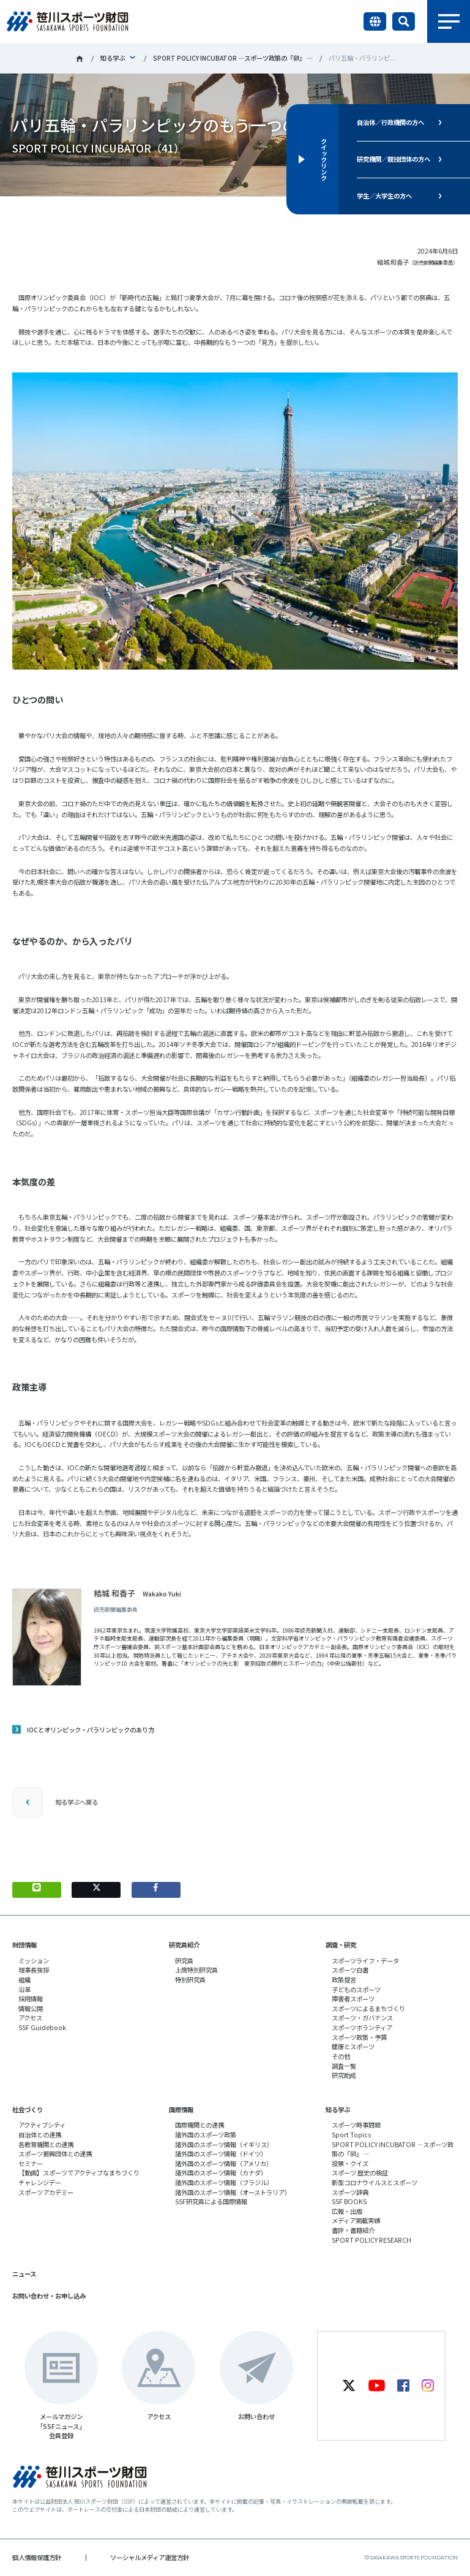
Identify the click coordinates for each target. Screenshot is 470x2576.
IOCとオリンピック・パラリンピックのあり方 (90, 1729)
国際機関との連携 (199, 2124)
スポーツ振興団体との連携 (55, 2153)
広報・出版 (347, 2211)
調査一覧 (344, 2066)
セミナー (30, 2163)
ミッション (33, 1960)
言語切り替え (375, 21)
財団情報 (24, 1944)
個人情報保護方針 (36, 2557)
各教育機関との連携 (45, 2144)
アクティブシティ (41, 2124)
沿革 (24, 1989)
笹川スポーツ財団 (79, 59)
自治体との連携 (39, 2134)
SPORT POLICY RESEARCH (371, 2240)
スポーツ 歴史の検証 (360, 2172)
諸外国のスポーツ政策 (205, 2134)
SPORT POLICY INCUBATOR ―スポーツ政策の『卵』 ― (233, 57)
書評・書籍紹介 (353, 2230)
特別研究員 (190, 1979)
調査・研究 (341, 1944)
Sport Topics (351, 2134)
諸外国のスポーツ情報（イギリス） (224, 2144)
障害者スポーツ (353, 1998)
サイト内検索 (403, 21)
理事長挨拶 (33, 1969)
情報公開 (30, 2008)
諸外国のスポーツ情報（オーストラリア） (233, 2192)
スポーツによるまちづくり (368, 2008)
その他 (341, 2056)
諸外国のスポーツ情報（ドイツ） (221, 2153)
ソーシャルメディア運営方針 (149, 2557)
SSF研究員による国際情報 (211, 2201)
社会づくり (27, 2109)
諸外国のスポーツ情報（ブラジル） (224, 2182)
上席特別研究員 (196, 1969)
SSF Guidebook (42, 2027)
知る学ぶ (112, 57)
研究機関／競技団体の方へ (393, 159)
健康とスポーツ (353, 2046)
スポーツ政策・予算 (359, 2037)
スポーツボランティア (362, 2027)
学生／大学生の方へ (384, 195)
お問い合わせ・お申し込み (49, 2295)
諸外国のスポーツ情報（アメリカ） (223, 2163)
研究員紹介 (184, 1944)
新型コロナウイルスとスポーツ (374, 2182)
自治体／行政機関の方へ (390, 122)
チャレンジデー (39, 2182)
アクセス (30, 2017)
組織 (24, 1979)
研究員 (184, 1960)
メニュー (448, 21)
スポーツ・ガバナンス (362, 2017)
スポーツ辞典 (350, 2192)
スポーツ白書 (350, 1969)
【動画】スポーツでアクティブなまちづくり (79, 2172)
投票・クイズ (350, 2163)
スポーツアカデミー (45, 2192)
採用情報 (30, 1998)
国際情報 (181, 2109)
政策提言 (344, 1979)
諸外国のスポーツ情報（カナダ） (221, 2172)
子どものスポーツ (356, 1989)
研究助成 (344, 2075)
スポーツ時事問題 (356, 2124)
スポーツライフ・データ (365, 1960)
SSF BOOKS (349, 2201)
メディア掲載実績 (356, 2220)
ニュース (24, 2273)
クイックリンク (323, 159)
